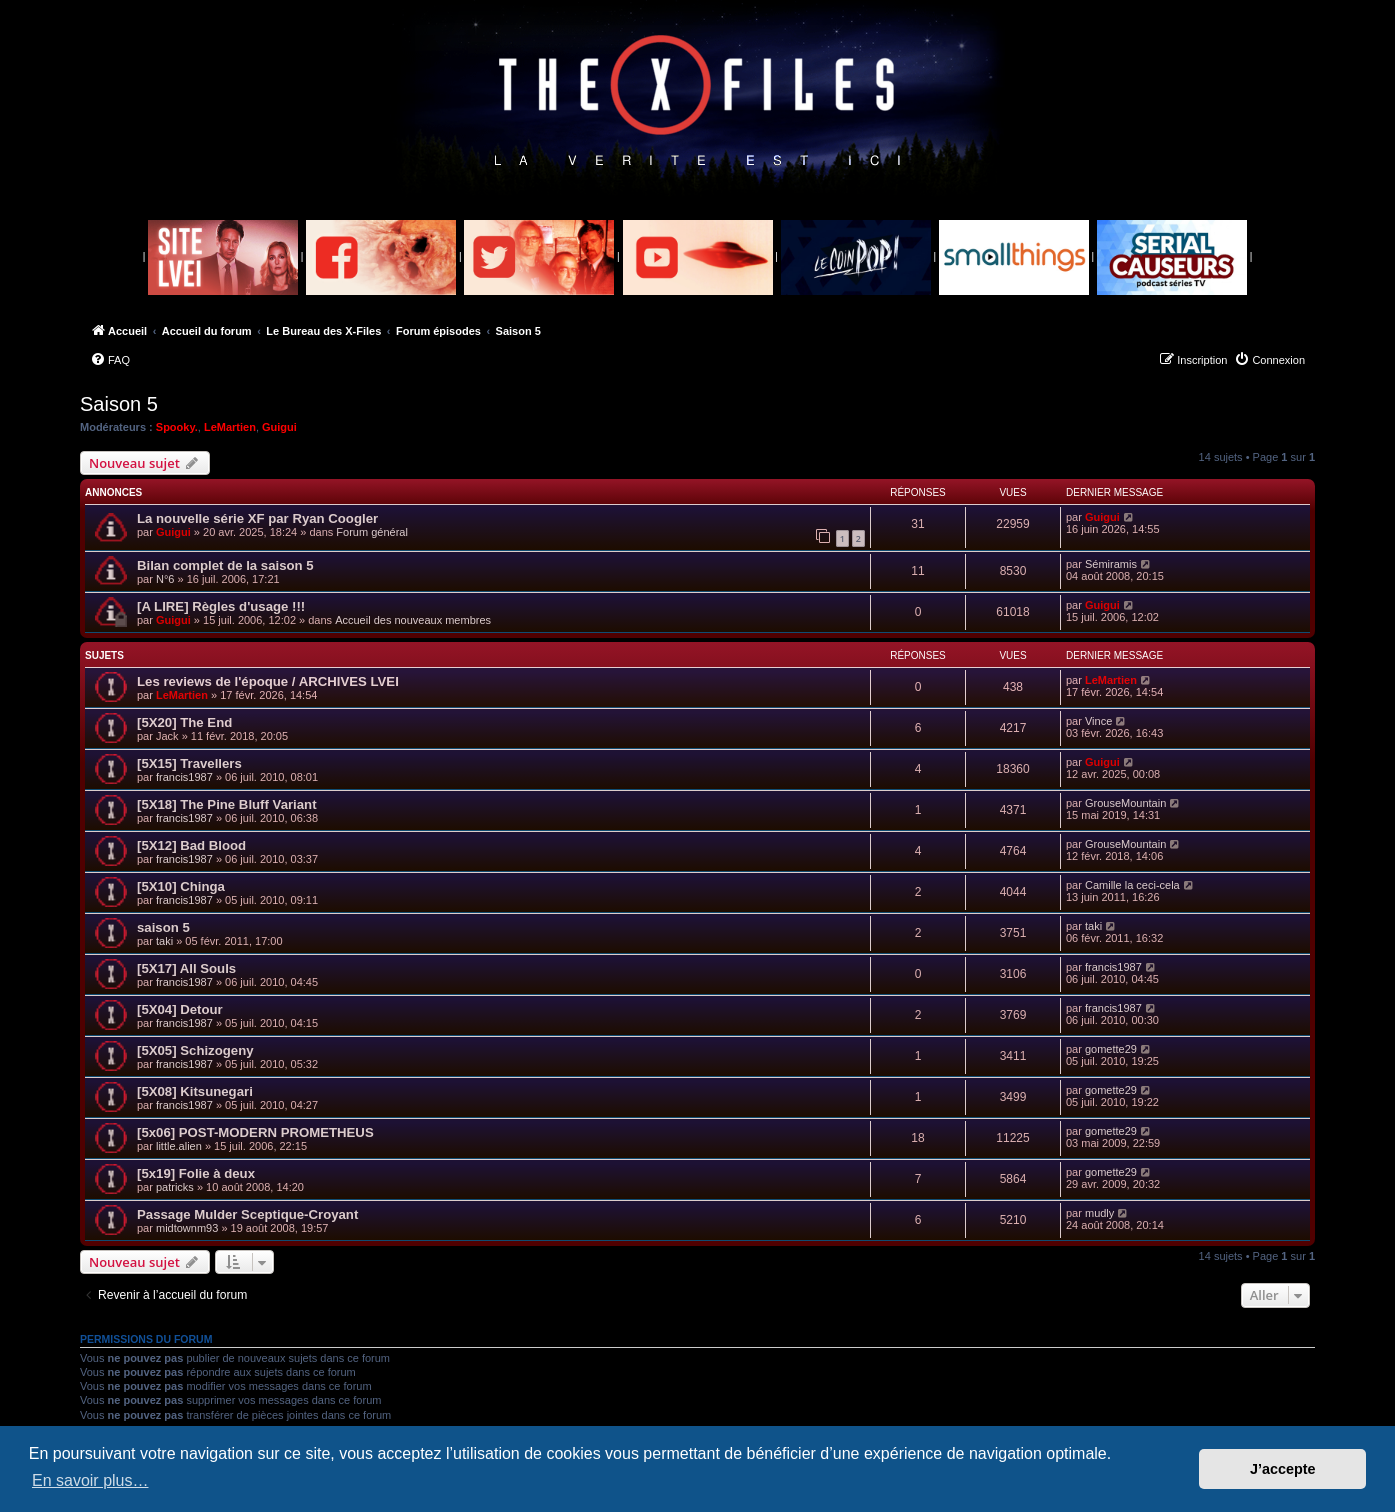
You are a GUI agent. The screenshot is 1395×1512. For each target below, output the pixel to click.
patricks (175, 1187)
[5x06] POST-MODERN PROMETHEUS (255, 1132)
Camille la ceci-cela (1132, 885)
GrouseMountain (1125, 803)
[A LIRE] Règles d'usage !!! (221, 606)
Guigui (279, 427)
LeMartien (230, 427)
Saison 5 (119, 404)
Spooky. (177, 427)
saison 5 (163, 927)
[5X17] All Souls (186, 968)
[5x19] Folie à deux (196, 1173)
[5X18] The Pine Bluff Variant (227, 804)
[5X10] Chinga (181, 886)
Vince (1098, 721)
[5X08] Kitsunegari (195, 1091)
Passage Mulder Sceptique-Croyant (247, 1214)
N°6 (165, 579)
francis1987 (184, 777)
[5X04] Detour (180, 1009)
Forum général (372, 532)
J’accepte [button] (1283, 1469)
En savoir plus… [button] (90, 1480)
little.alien (179, 1146)
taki (164, 941)
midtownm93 (187, 1228)
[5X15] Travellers (189, 763)
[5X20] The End (184, 722)
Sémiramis (1111, 564)
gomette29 (1111, 1049)
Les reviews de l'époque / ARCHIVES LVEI (268, 681)
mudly (1099, 1213)
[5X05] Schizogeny (195, 1050)
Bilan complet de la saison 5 (225, 565)
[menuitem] (110, 360)
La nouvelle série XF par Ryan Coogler (257, 518)
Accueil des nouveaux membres (413, 620)
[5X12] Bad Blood (191, 845)
